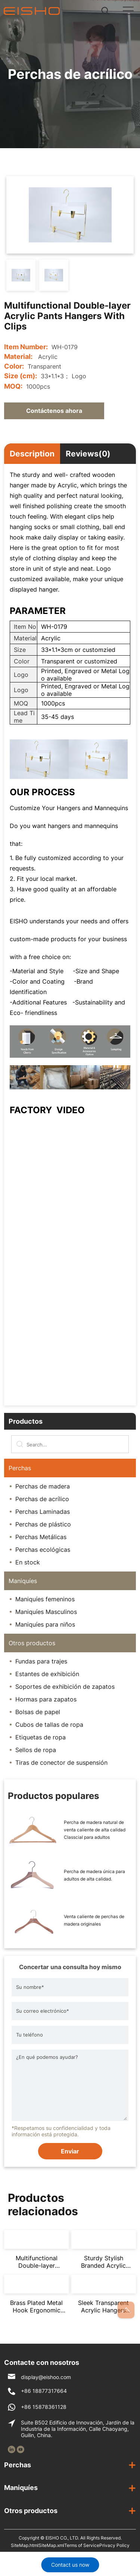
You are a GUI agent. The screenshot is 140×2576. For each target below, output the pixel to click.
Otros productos (32, 1643)
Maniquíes (23, 1581)
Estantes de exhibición (47, 1674)
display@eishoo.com (46, 2377)
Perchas (20, 1468)
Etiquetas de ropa (40, 1737)
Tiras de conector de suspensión (61, 1762)
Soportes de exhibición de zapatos (65, 1686)
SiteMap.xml (51, 2545)
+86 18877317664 (44, 2391)
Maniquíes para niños (45, 1624)
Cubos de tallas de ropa (49, 1724)
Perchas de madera (42, 1486)
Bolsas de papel (37, 1712)
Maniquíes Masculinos (46, 1611)
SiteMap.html (24, 2545)
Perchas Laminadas (42, 1511)
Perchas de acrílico (42, 1499)
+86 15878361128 (43, 2407)
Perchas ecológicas (42, 1549)
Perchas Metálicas (40, 1537)
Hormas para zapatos (46, 1699)
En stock (27, 1562)
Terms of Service (81, 2545)
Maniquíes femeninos (45, 1599)
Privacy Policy (114, 2545)
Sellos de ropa (35, 1750)
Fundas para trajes (41, 1661)
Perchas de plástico (43, 1524)
